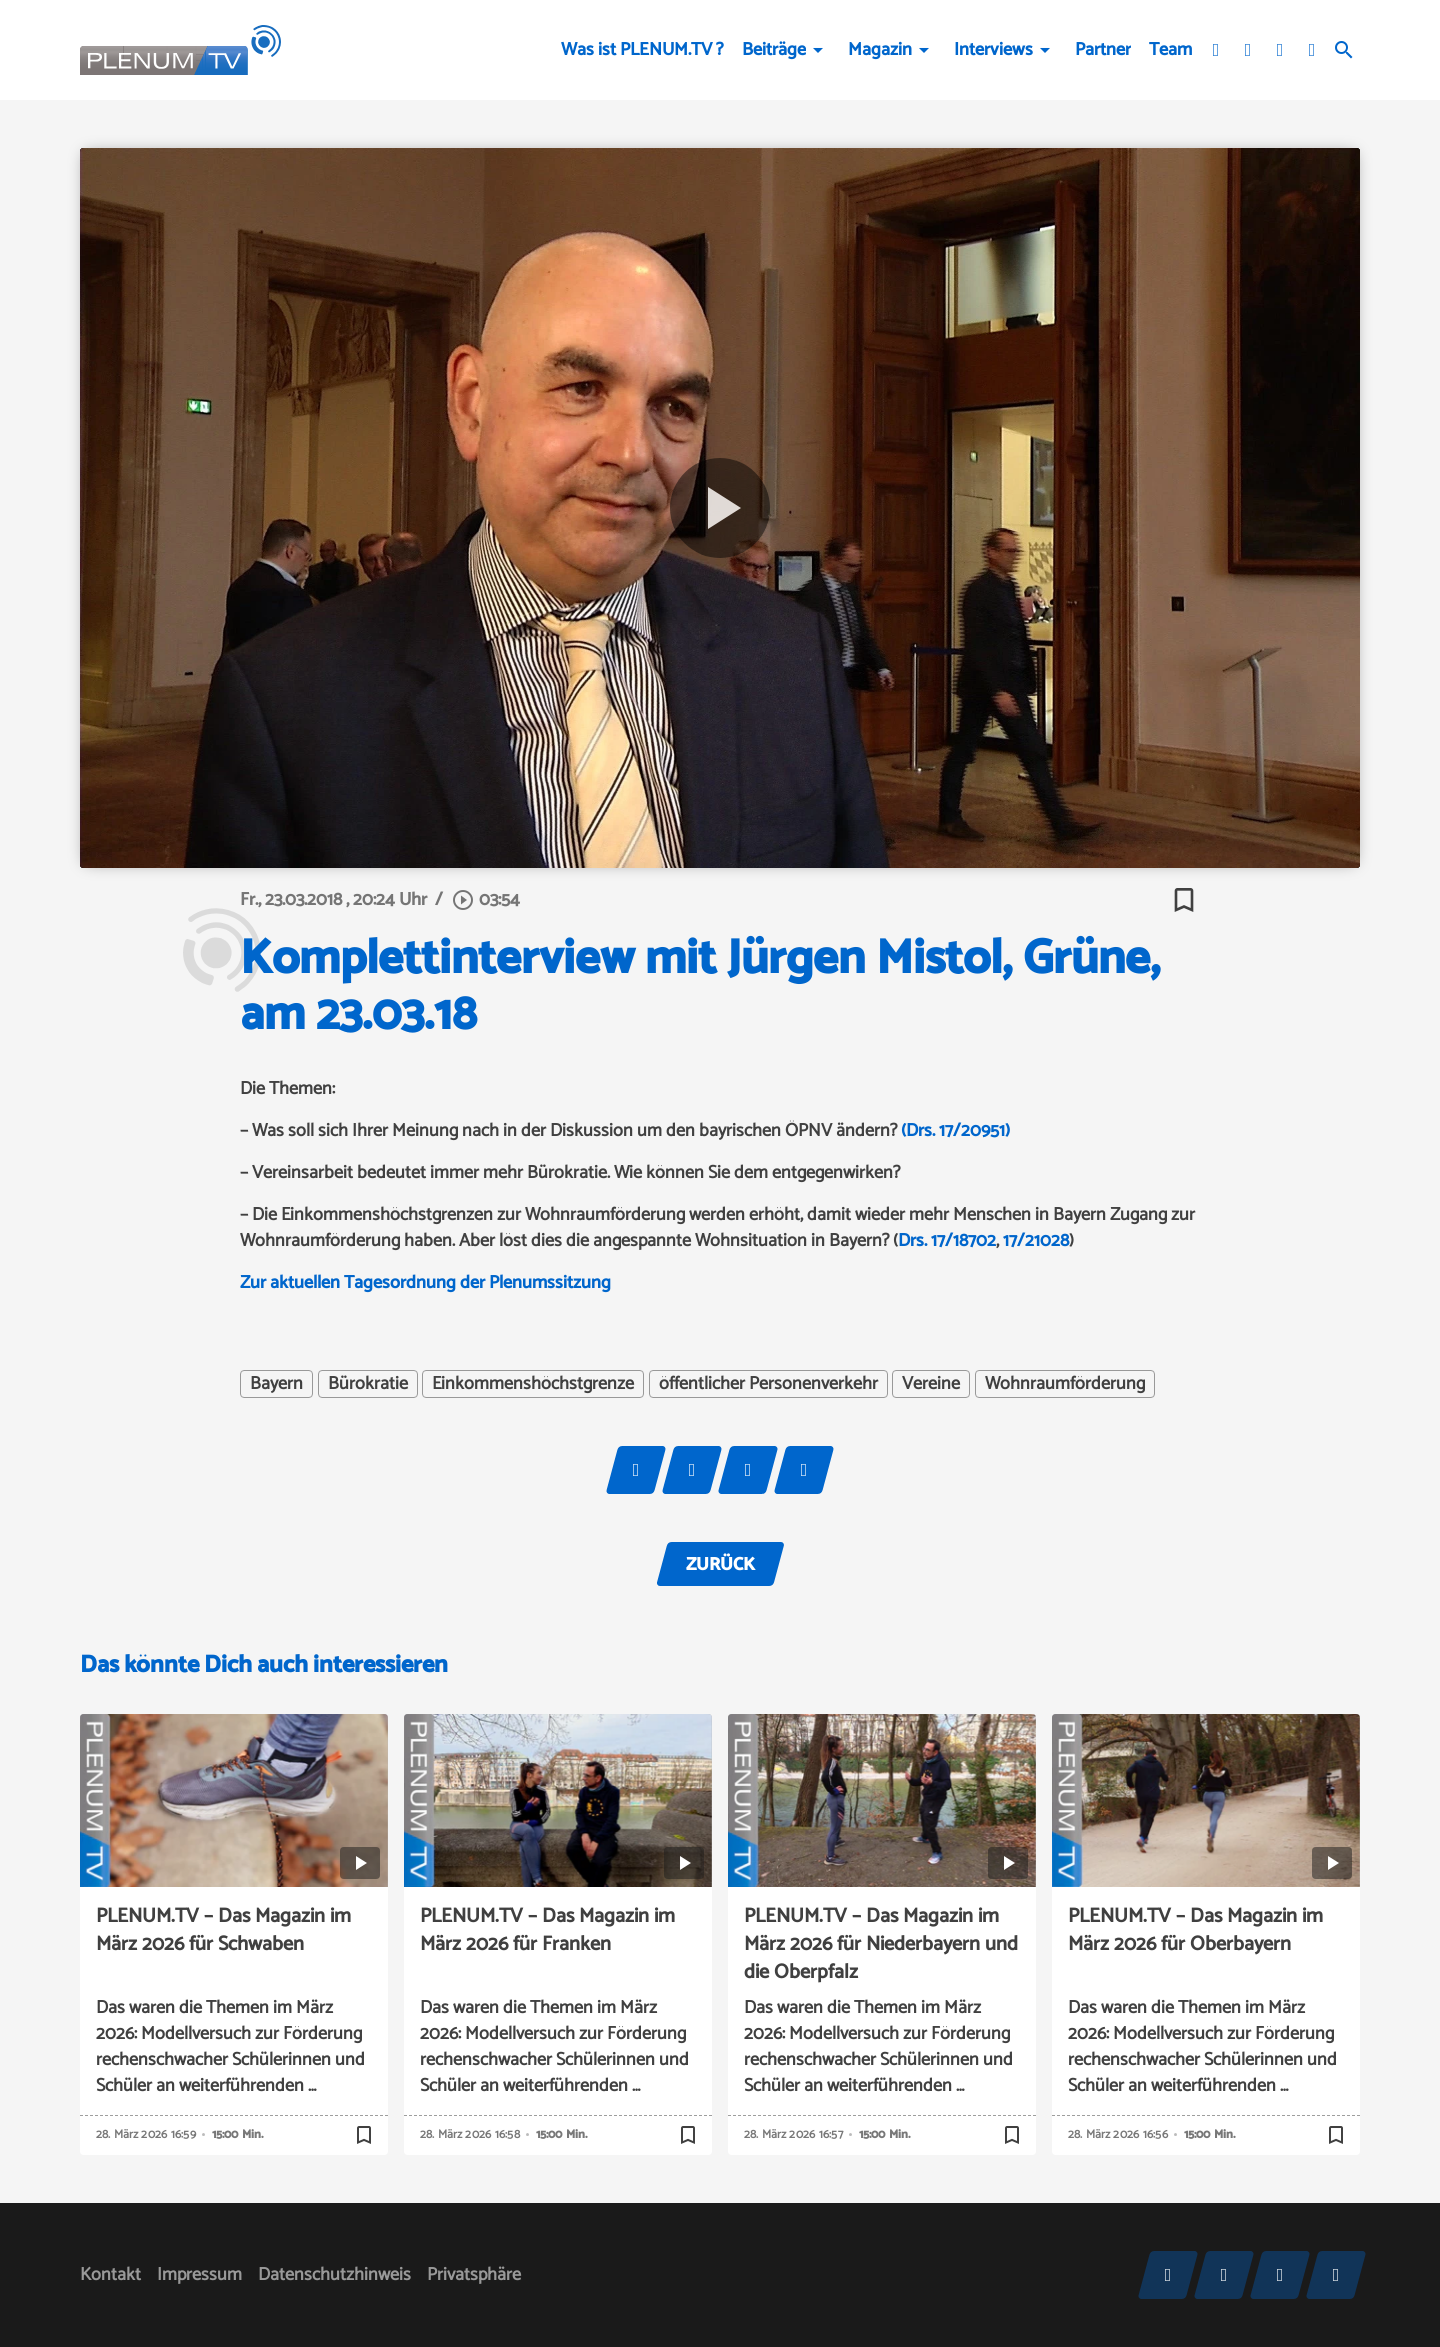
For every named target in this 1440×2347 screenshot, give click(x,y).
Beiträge (774, 50)
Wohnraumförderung (1065, 1384)
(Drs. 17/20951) (955, 1131)
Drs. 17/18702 (947, 1241)
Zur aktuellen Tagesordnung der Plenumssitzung (425, 1283)
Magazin (880, 50)
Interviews (993, 50)
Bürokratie (368, 1384)
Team (1170, 50)
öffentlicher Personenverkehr (768, 1384)
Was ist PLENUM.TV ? (642, 50)
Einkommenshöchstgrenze (533, 1384)
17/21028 (1036, 1241)
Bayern (276, 1384)
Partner (1103, 50)
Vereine (931, 1384)
